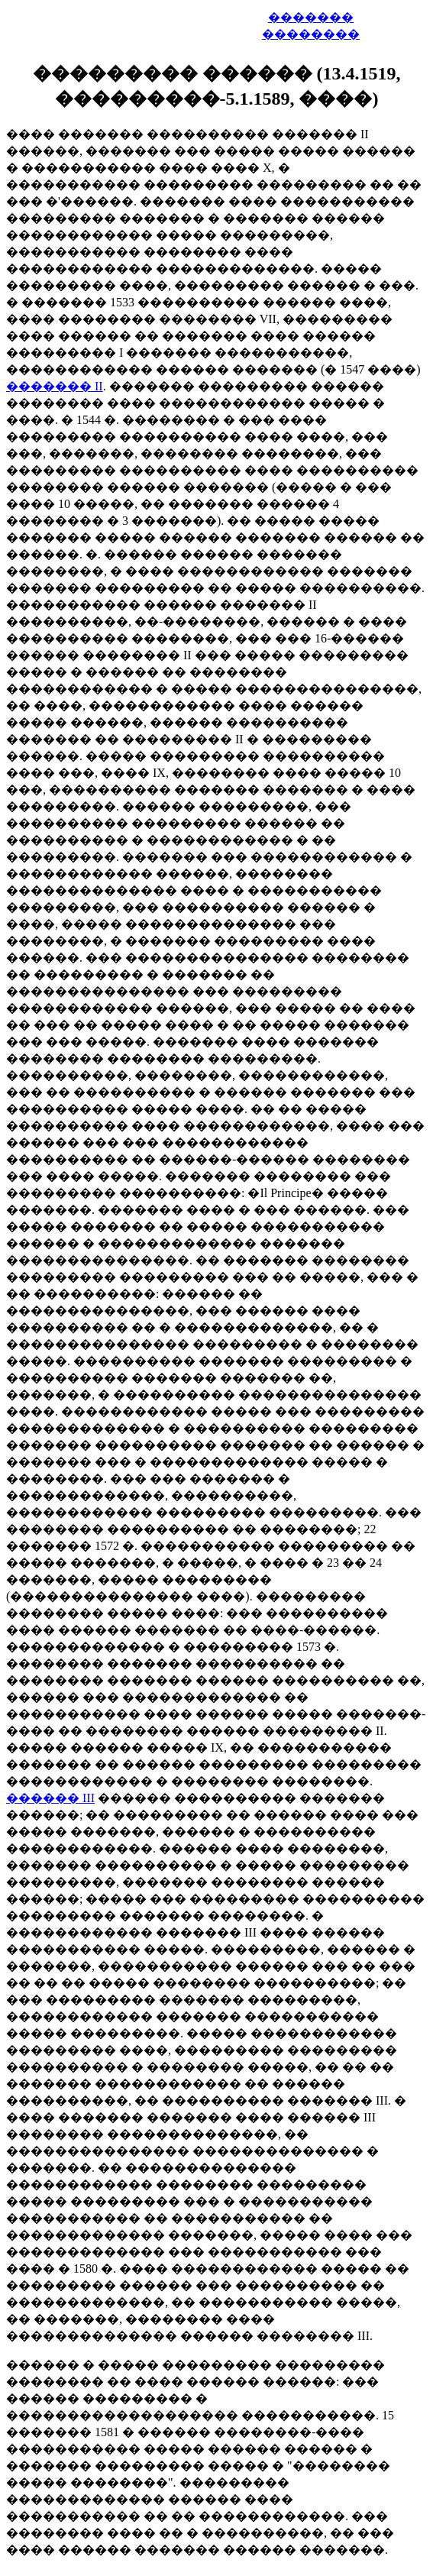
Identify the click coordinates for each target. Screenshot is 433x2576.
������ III (50, 1797)
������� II (54, 386)
